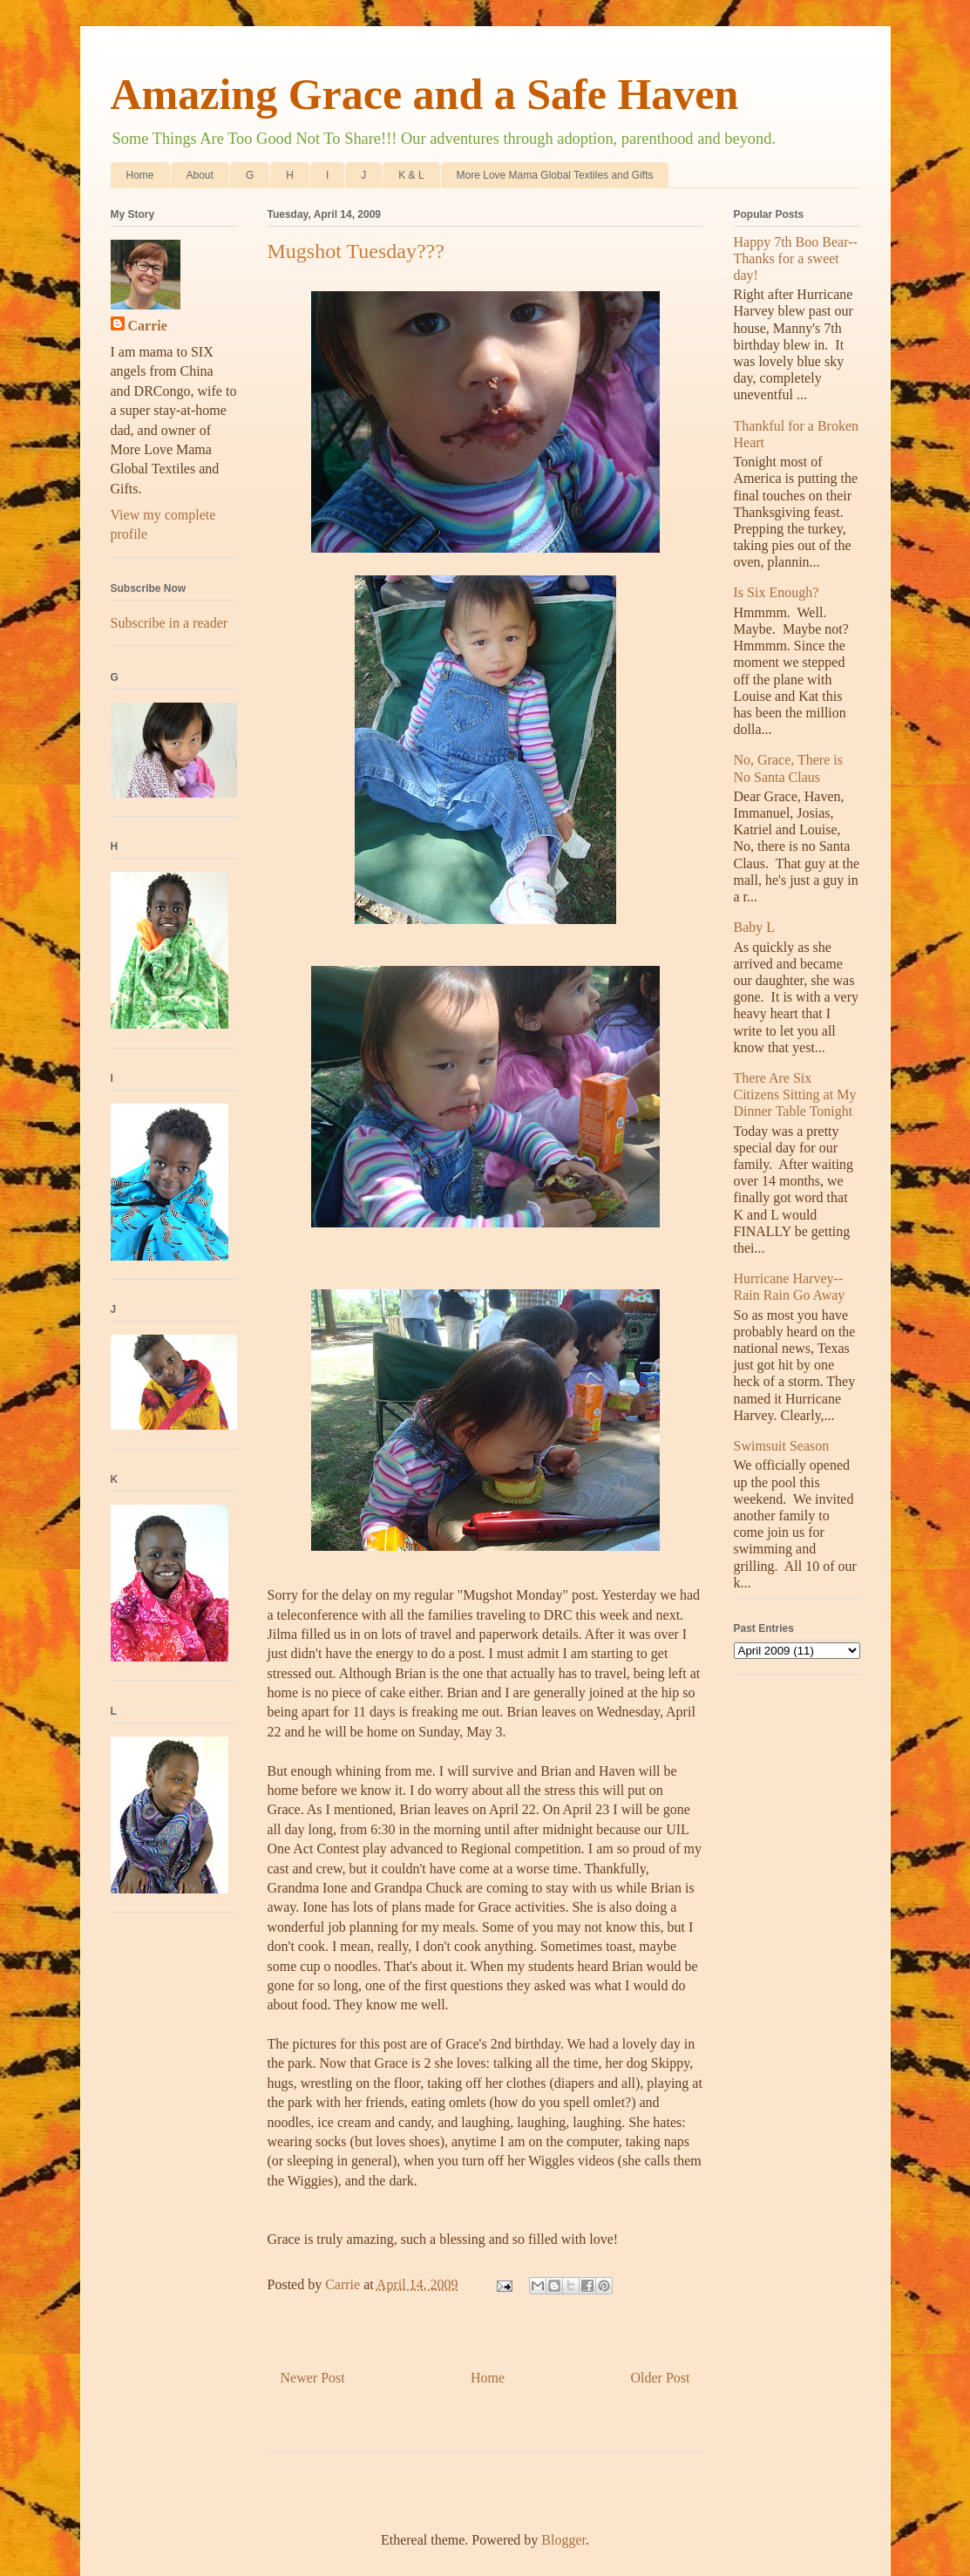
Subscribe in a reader (169, 622)
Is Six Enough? (776, 592)
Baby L (755, 927)
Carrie (147, 325)
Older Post (660, 2377)
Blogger (563, 2539)
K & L (411, 175)
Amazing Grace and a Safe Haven (425, 94)
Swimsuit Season (782, 1445)
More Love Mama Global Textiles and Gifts (555, 175)
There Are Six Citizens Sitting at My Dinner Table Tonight (795, 1094)
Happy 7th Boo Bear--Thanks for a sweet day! (796, 258)
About (200, 175)
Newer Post (313, 2377)
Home (140, 175)
